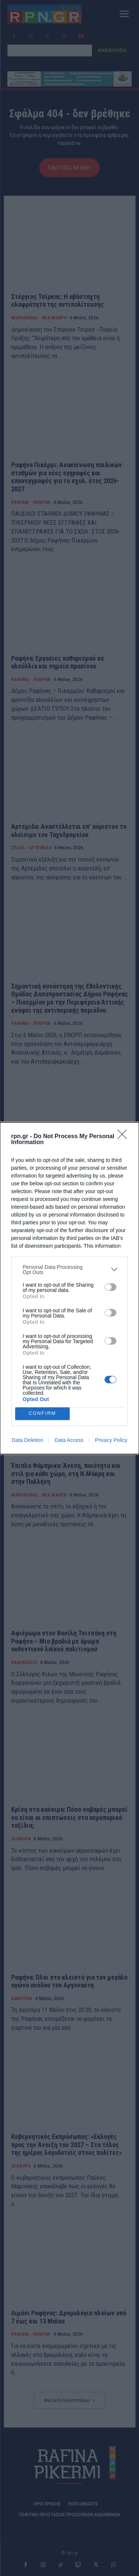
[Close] (125, 1137)
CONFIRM (42, 1413)
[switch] (110, 1287)
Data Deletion (27, 1440)
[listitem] (69, 1269)
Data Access (68, 1440)
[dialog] (69, 1288)
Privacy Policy (111, 1440)
